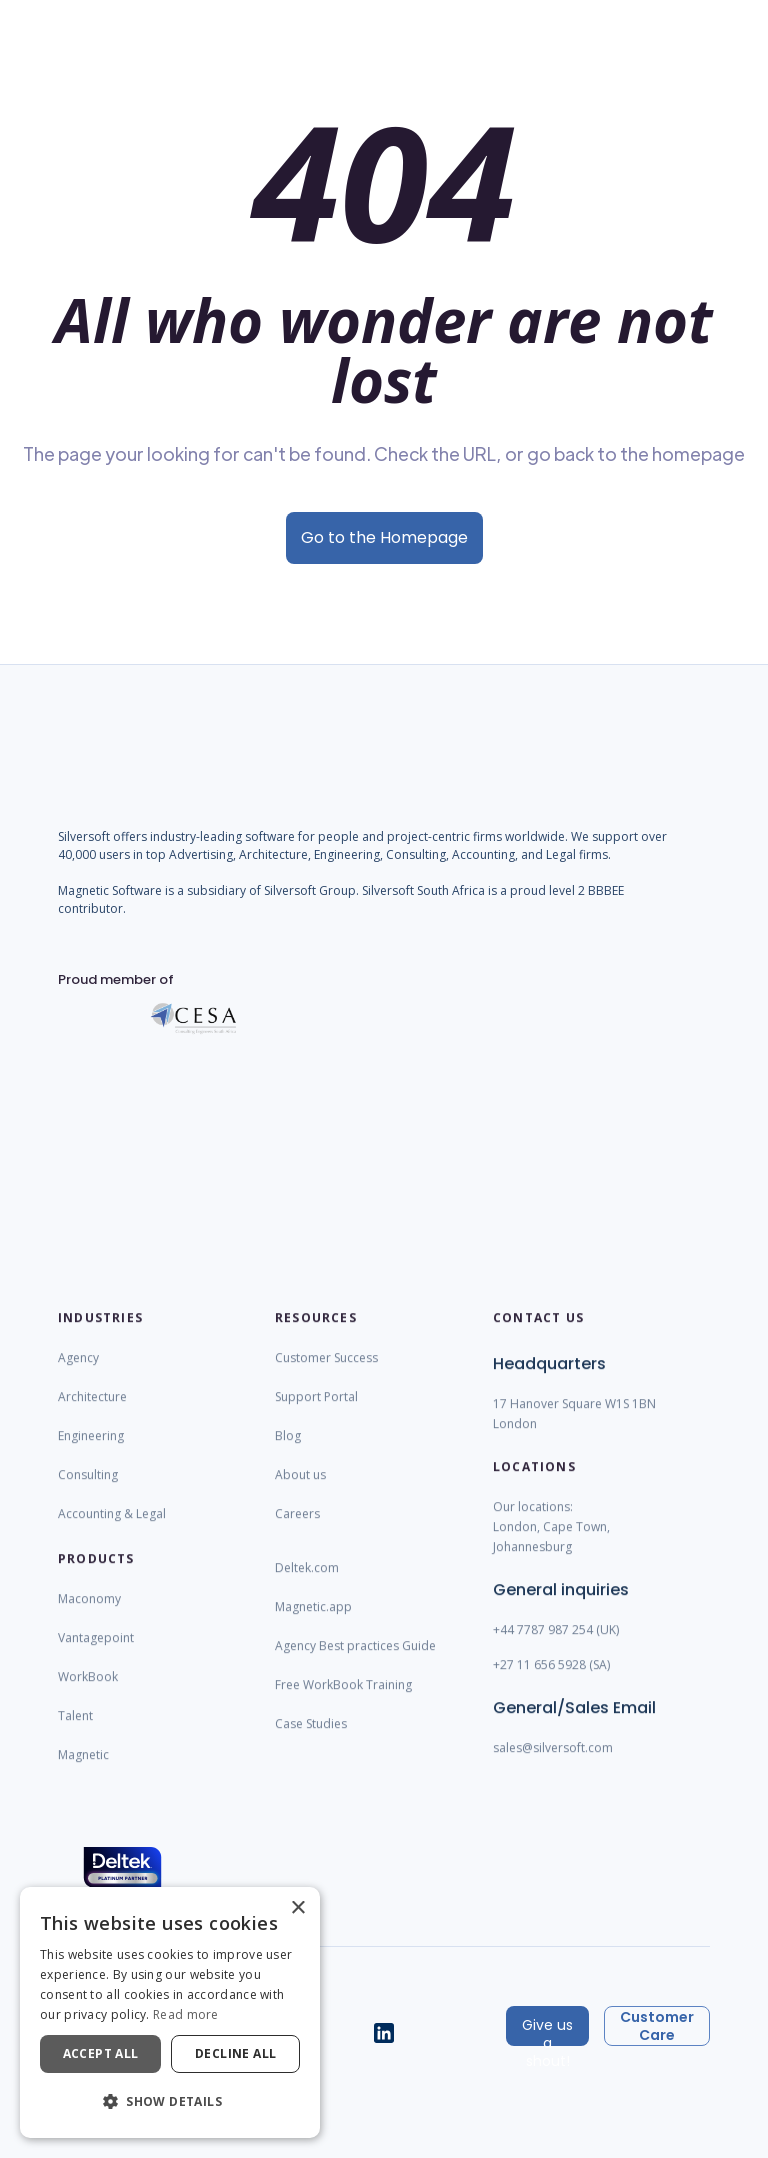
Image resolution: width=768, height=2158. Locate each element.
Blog (288, 1450)
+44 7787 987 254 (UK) (556, 1644)
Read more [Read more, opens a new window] (186, 2014)
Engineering (91, 1450)
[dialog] (170, 2012)
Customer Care (657, 2026)
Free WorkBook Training (343, 1699)
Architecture (92, 1411)
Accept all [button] (101, 2053)
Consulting (88, 1489)
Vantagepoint (96, 1652)
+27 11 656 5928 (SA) (551, 1679)
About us (300, 1489)
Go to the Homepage (384, 537)
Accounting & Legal (112, 1528)
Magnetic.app (313, 1621)
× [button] (297, 1908)
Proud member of (116, 994)
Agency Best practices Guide (355, 1660)
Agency (78, 1372)
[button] (170, 2102)
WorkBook (88, 1691)
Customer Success (326, 1372)
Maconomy (89, 1613)
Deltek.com (307, 1582)
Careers (297, 1528)
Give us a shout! (547, 2030)
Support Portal (316, 1411)
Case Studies (311, 1738)
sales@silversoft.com (553, 1762)
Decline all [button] (235, 2053)
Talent (75, 1730)
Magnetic (83, 1769)
